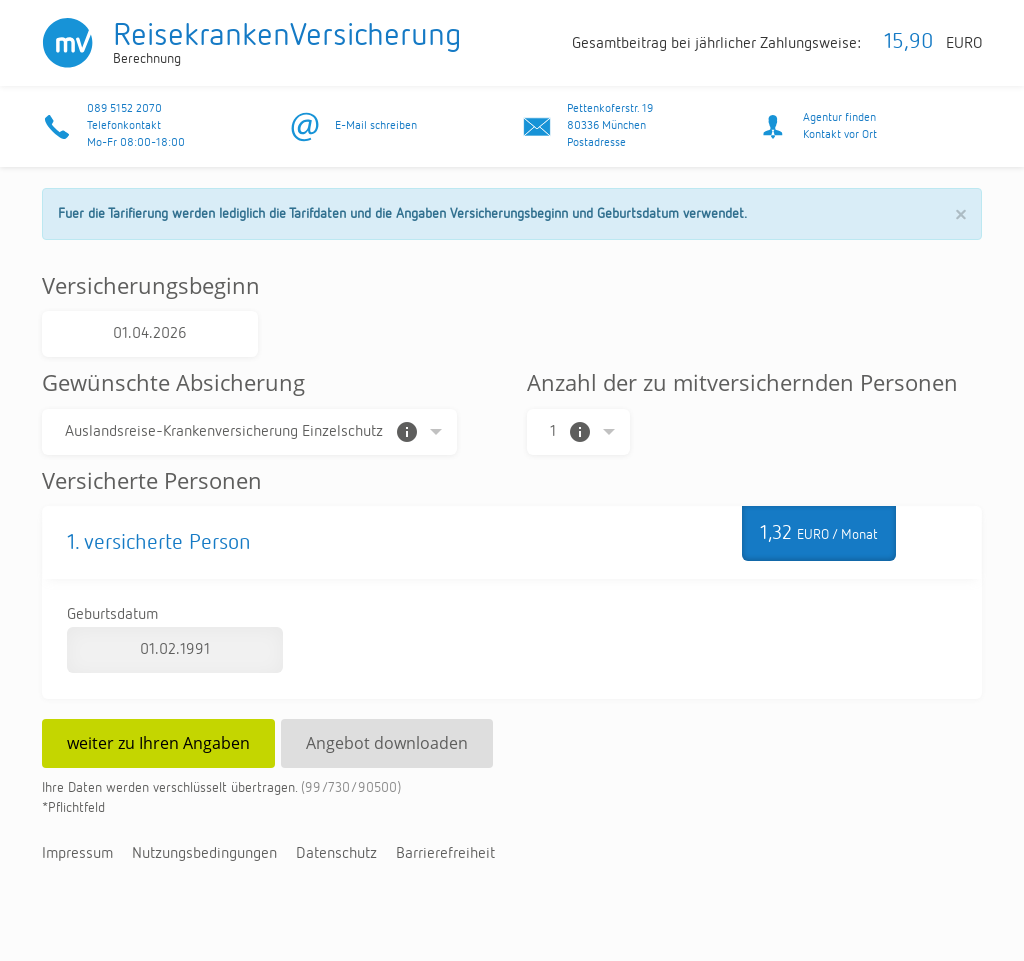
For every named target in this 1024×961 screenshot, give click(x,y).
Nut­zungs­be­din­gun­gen (204, 854)
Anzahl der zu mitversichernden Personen (742, 382)
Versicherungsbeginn (151, 285)
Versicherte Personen (152, 480)
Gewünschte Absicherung (173, 382)
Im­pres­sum (77, 854)
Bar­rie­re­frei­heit (445, 854)
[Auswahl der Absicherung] (249, 432)
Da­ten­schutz (336, 854)
